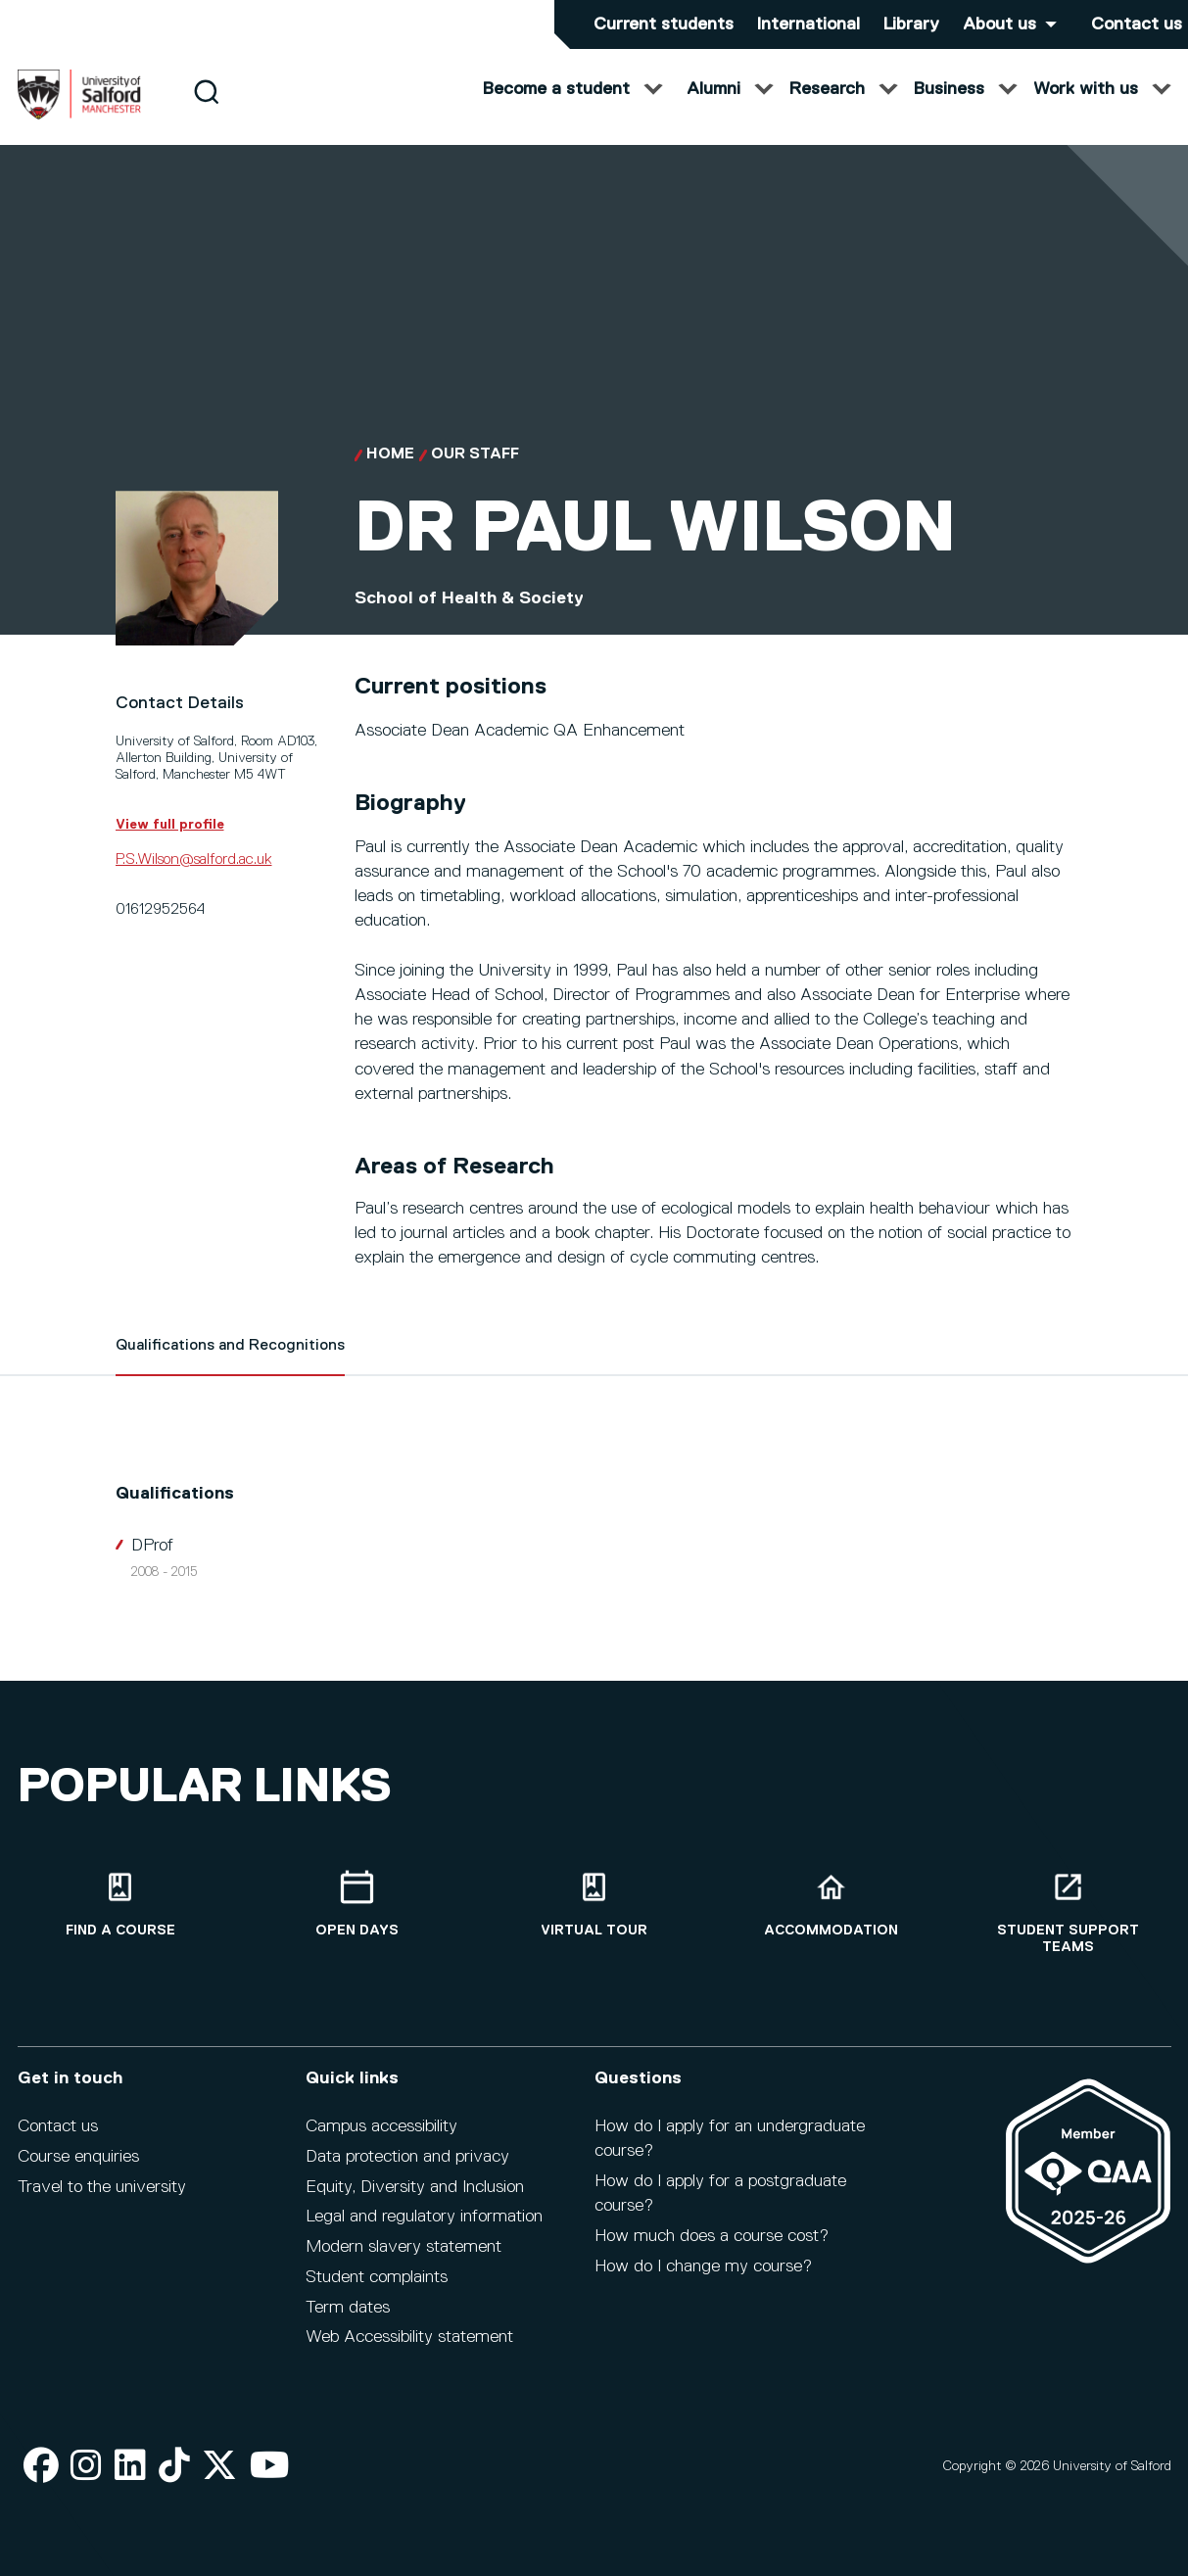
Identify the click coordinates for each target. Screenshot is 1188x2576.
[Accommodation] (831, 1904)
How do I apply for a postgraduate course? (720, 2193)
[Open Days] (357, 1904)
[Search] (206, 110)
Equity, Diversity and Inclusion (415, 2187)
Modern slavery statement (403, 2247)
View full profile (170, 843)
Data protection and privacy (407, 2157)
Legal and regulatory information (424, 2216)
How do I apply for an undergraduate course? (729, 2139)
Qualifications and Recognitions (230, 1365)
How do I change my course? (703, 2266)
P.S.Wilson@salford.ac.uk (194, 878)
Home (390, 474)
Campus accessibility (381, 2126)
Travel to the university (102, 2187)
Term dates (348, 2307)
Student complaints (377, 2277)
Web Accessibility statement (409, 2337)
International (808, 24)
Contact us (1136, 24)
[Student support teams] (1068, 1913)
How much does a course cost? (711, 2236)
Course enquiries (78, 2157)
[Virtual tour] (594, 1904)
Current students (664, 24)
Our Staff (475, 474)
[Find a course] (120, 1904)
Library (911, 24)
